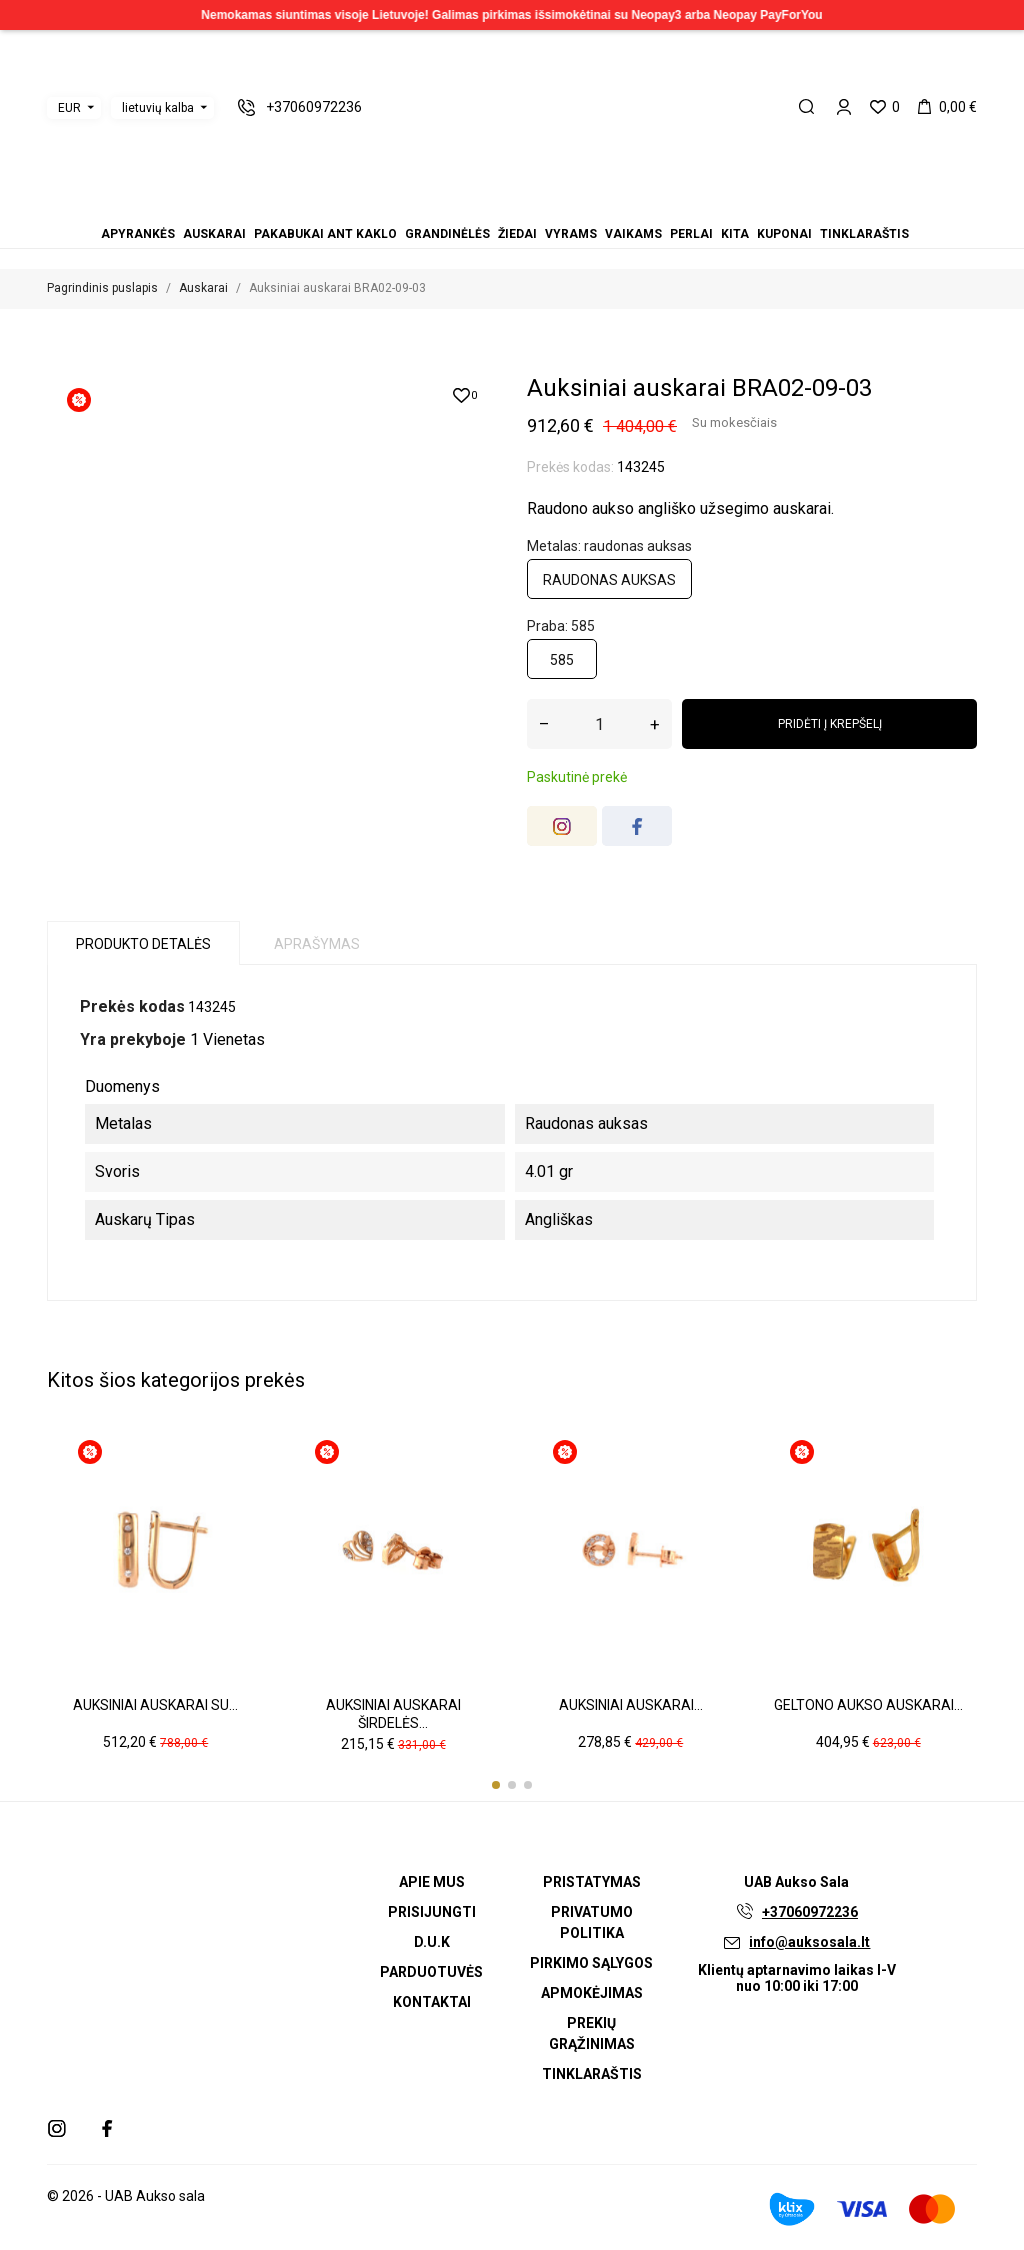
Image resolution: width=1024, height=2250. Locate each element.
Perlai (691, 234)
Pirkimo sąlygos (591, 1963)
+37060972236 (810, 1912)
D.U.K (432, 1942)
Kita (735, 234)
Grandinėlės (447, 234)
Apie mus (432, 1882)
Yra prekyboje (133, 1039)
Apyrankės (138, 234)
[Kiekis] (599, 724)
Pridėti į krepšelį (830, 724)
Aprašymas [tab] (317, 944)
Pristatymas (592, 1882)
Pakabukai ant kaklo (325, 234)
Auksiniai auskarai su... (155, 1705)
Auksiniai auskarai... (631, 1705)
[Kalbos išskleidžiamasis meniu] (162, 108)
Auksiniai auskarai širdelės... (393, 1714)
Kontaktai (432, 2002)
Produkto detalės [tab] (143, 944)
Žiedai (517, 234)
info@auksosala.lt (809, 1942)
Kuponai (784, 234)
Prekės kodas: (570, 467)
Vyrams (571, 234)
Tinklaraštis (864, 234)
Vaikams (633, 234)
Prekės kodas (132, 1006)
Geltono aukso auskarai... (868, 1705)
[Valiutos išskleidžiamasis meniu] (74, 108)
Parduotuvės (431, 1972)
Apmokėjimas (592, 1993)
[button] (496, 1785)
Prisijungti (432, 1912)
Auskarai (214, 234)
